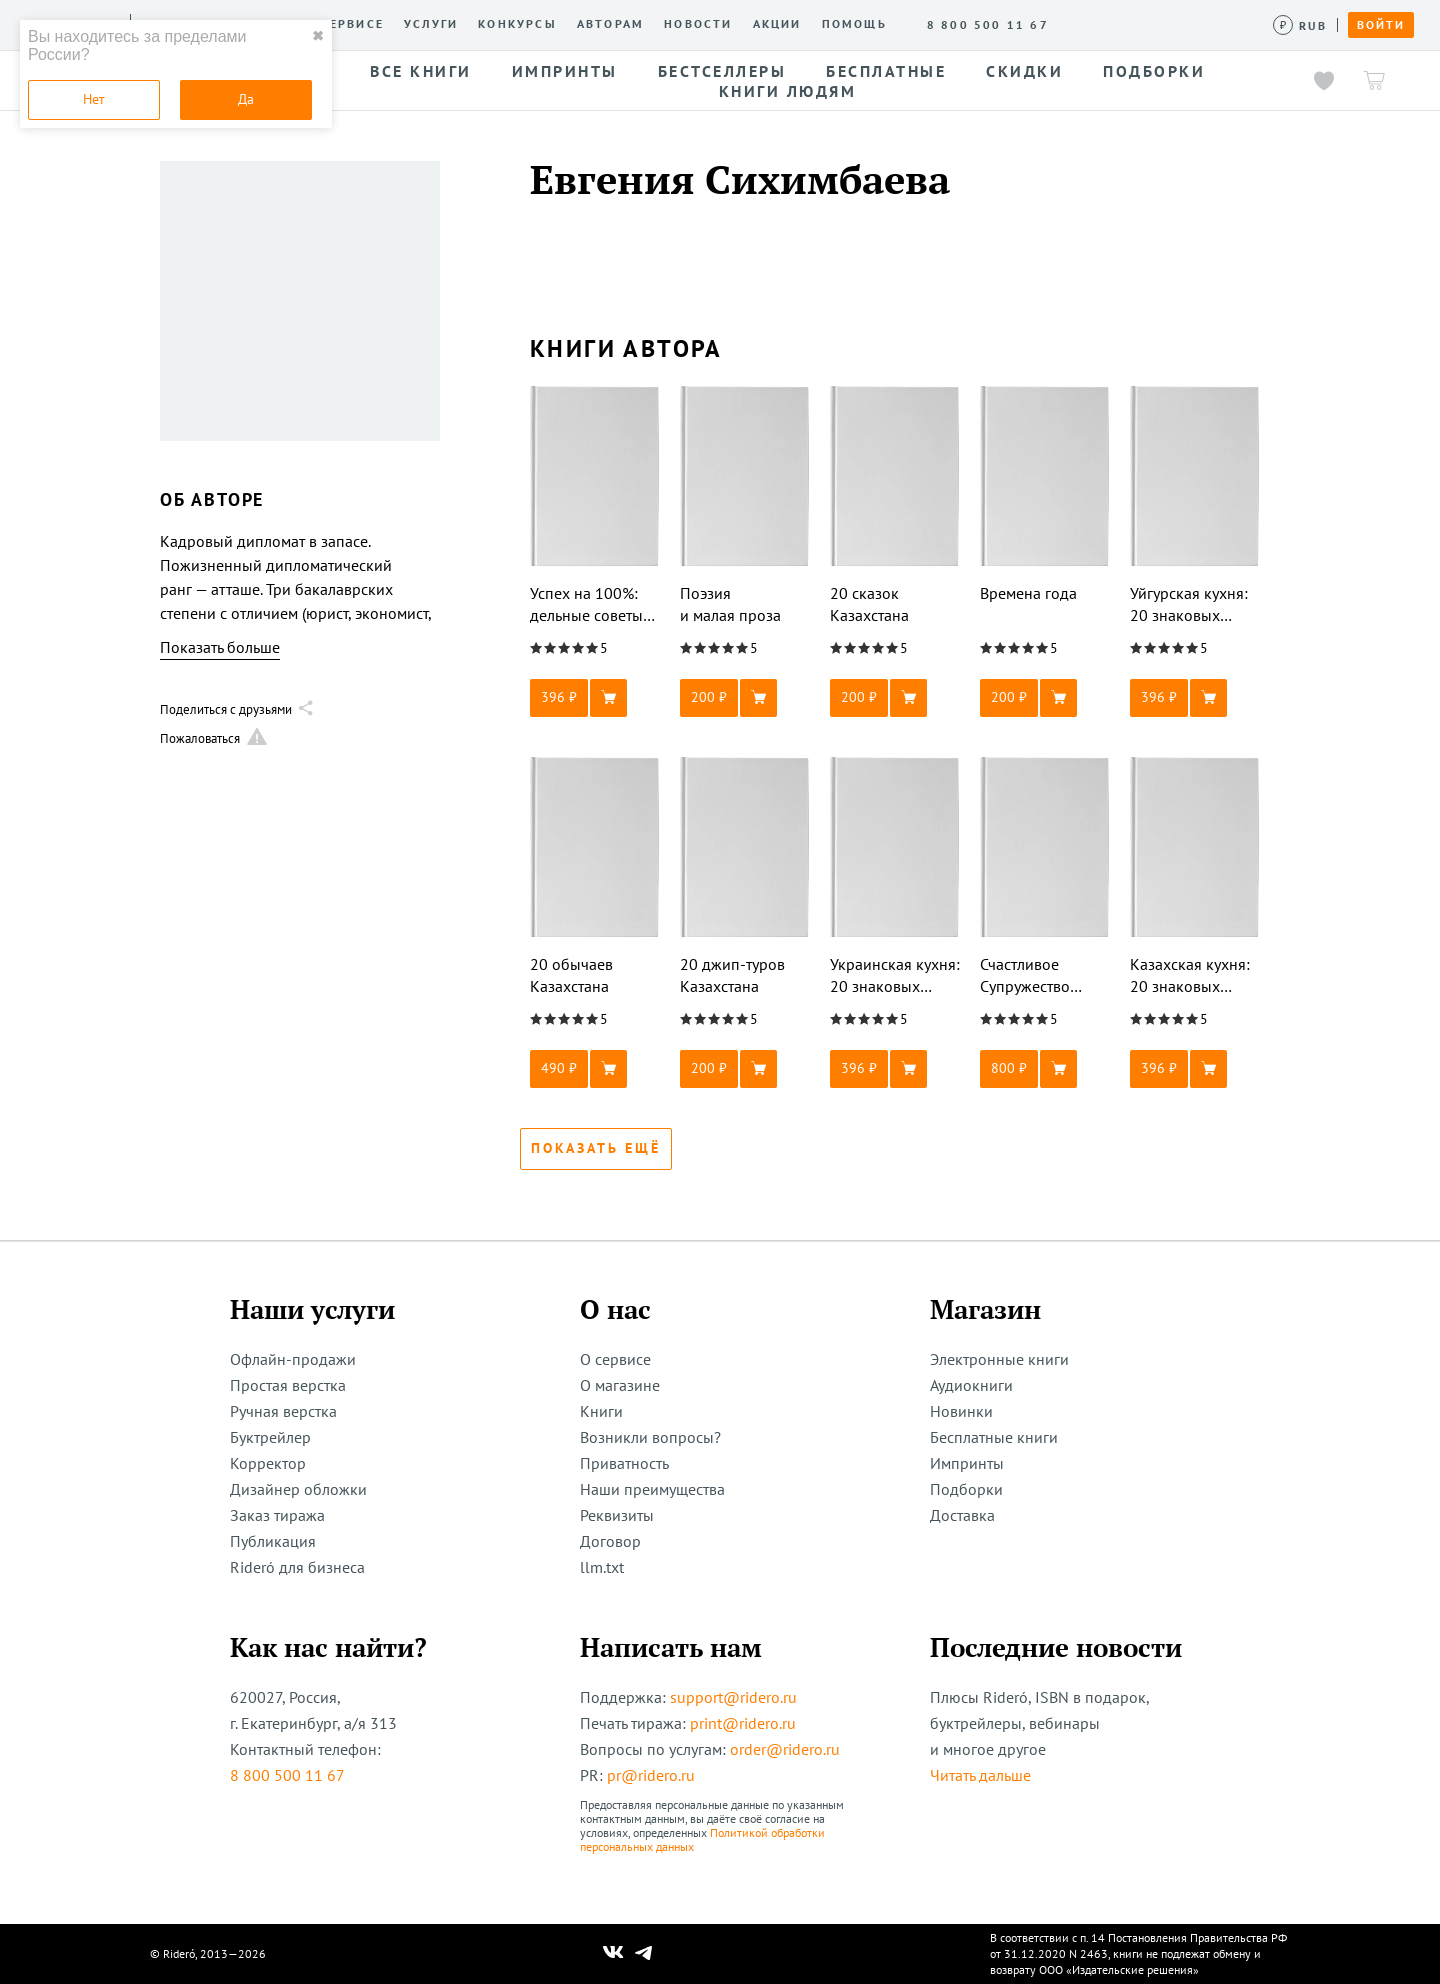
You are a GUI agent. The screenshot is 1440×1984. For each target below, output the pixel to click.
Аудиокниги (971, 1385)
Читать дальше (980, 1775)
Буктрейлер (270, 1437)
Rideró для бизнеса (297, 1567)
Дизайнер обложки (298, 1489)
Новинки (961, 1411)
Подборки (966, 1489)
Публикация (273, 1541)
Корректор (268, 1463)
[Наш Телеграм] (644, 1954)
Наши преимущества (652, 1489)
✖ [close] (318, 36)
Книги (601, 1411)
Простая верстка (288, 1385)
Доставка (962, 1515)
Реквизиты (617, 1515)
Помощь (854, 24)
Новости (698, 24)
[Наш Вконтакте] (613, 1954)
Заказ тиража (277, 1515)
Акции (777, 24)
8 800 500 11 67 (287, 1775)
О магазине (620, 1385)
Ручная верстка (283, 1411)
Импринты (967, 1463)
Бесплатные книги (994, 1437)
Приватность (624, 1463)
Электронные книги (999, 1359)
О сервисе (344, 24)
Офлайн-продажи (293, 1359)
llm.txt (602, 1567)
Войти (1381, 25)
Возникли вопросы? (650, 1437)
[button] (595, 698)
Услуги (431, 24)
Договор (610, 1541)
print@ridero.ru (743, 1723)
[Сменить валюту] (1300, 25)
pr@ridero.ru (651, 1775)
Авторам (610, 24)
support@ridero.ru (733, 1697)
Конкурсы (517, 24)
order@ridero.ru (785, 1749)
